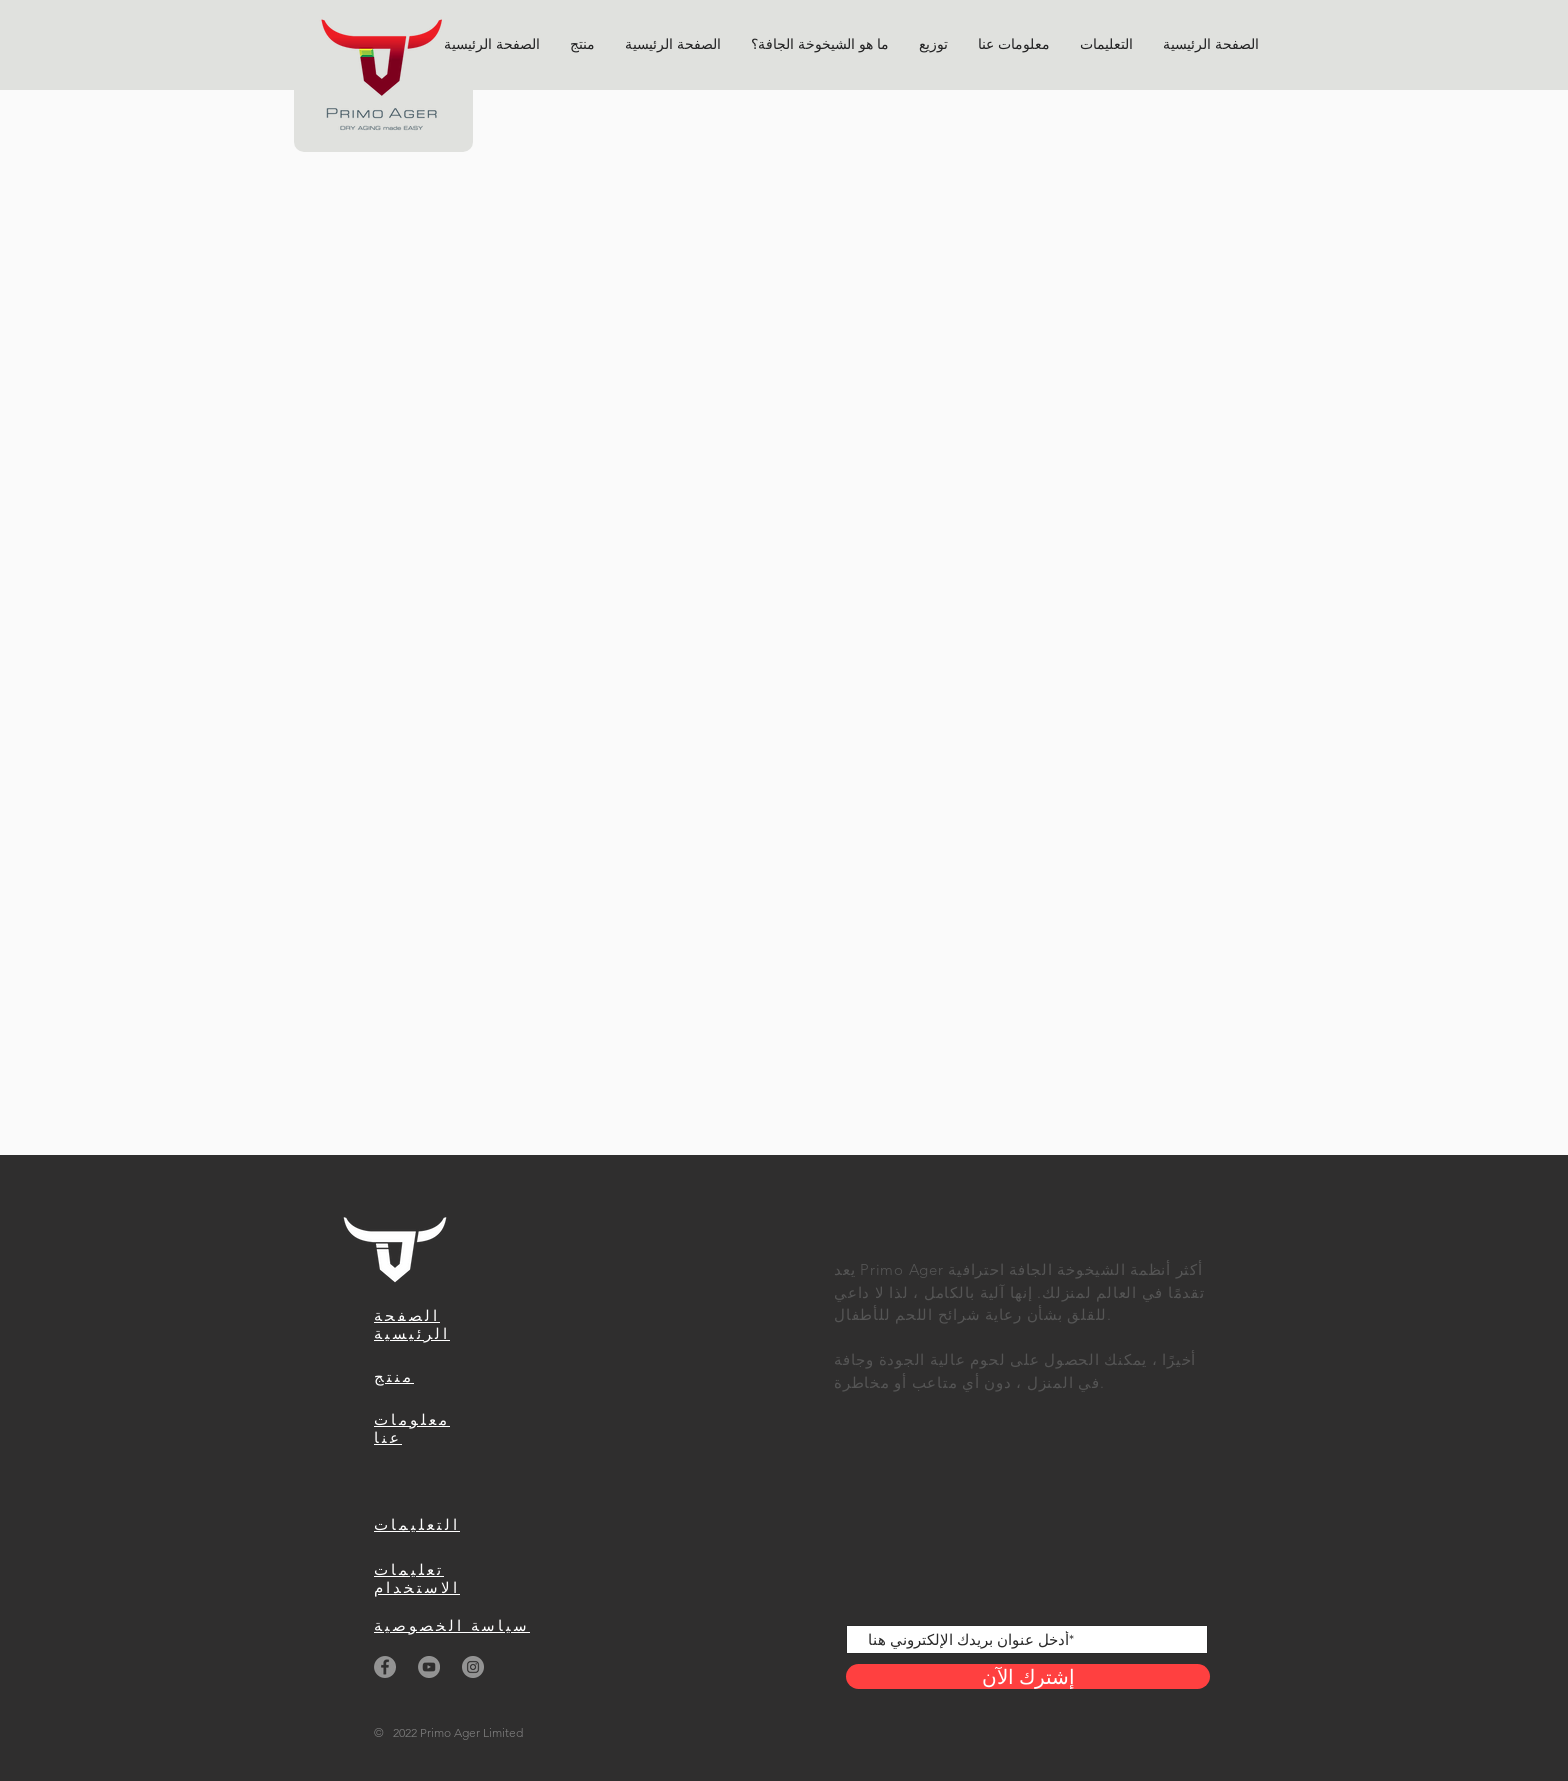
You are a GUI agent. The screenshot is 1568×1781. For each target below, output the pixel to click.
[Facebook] (385, 1667)
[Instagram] (473, 1667)
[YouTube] (429, 1667)
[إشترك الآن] (1028, 1676)
